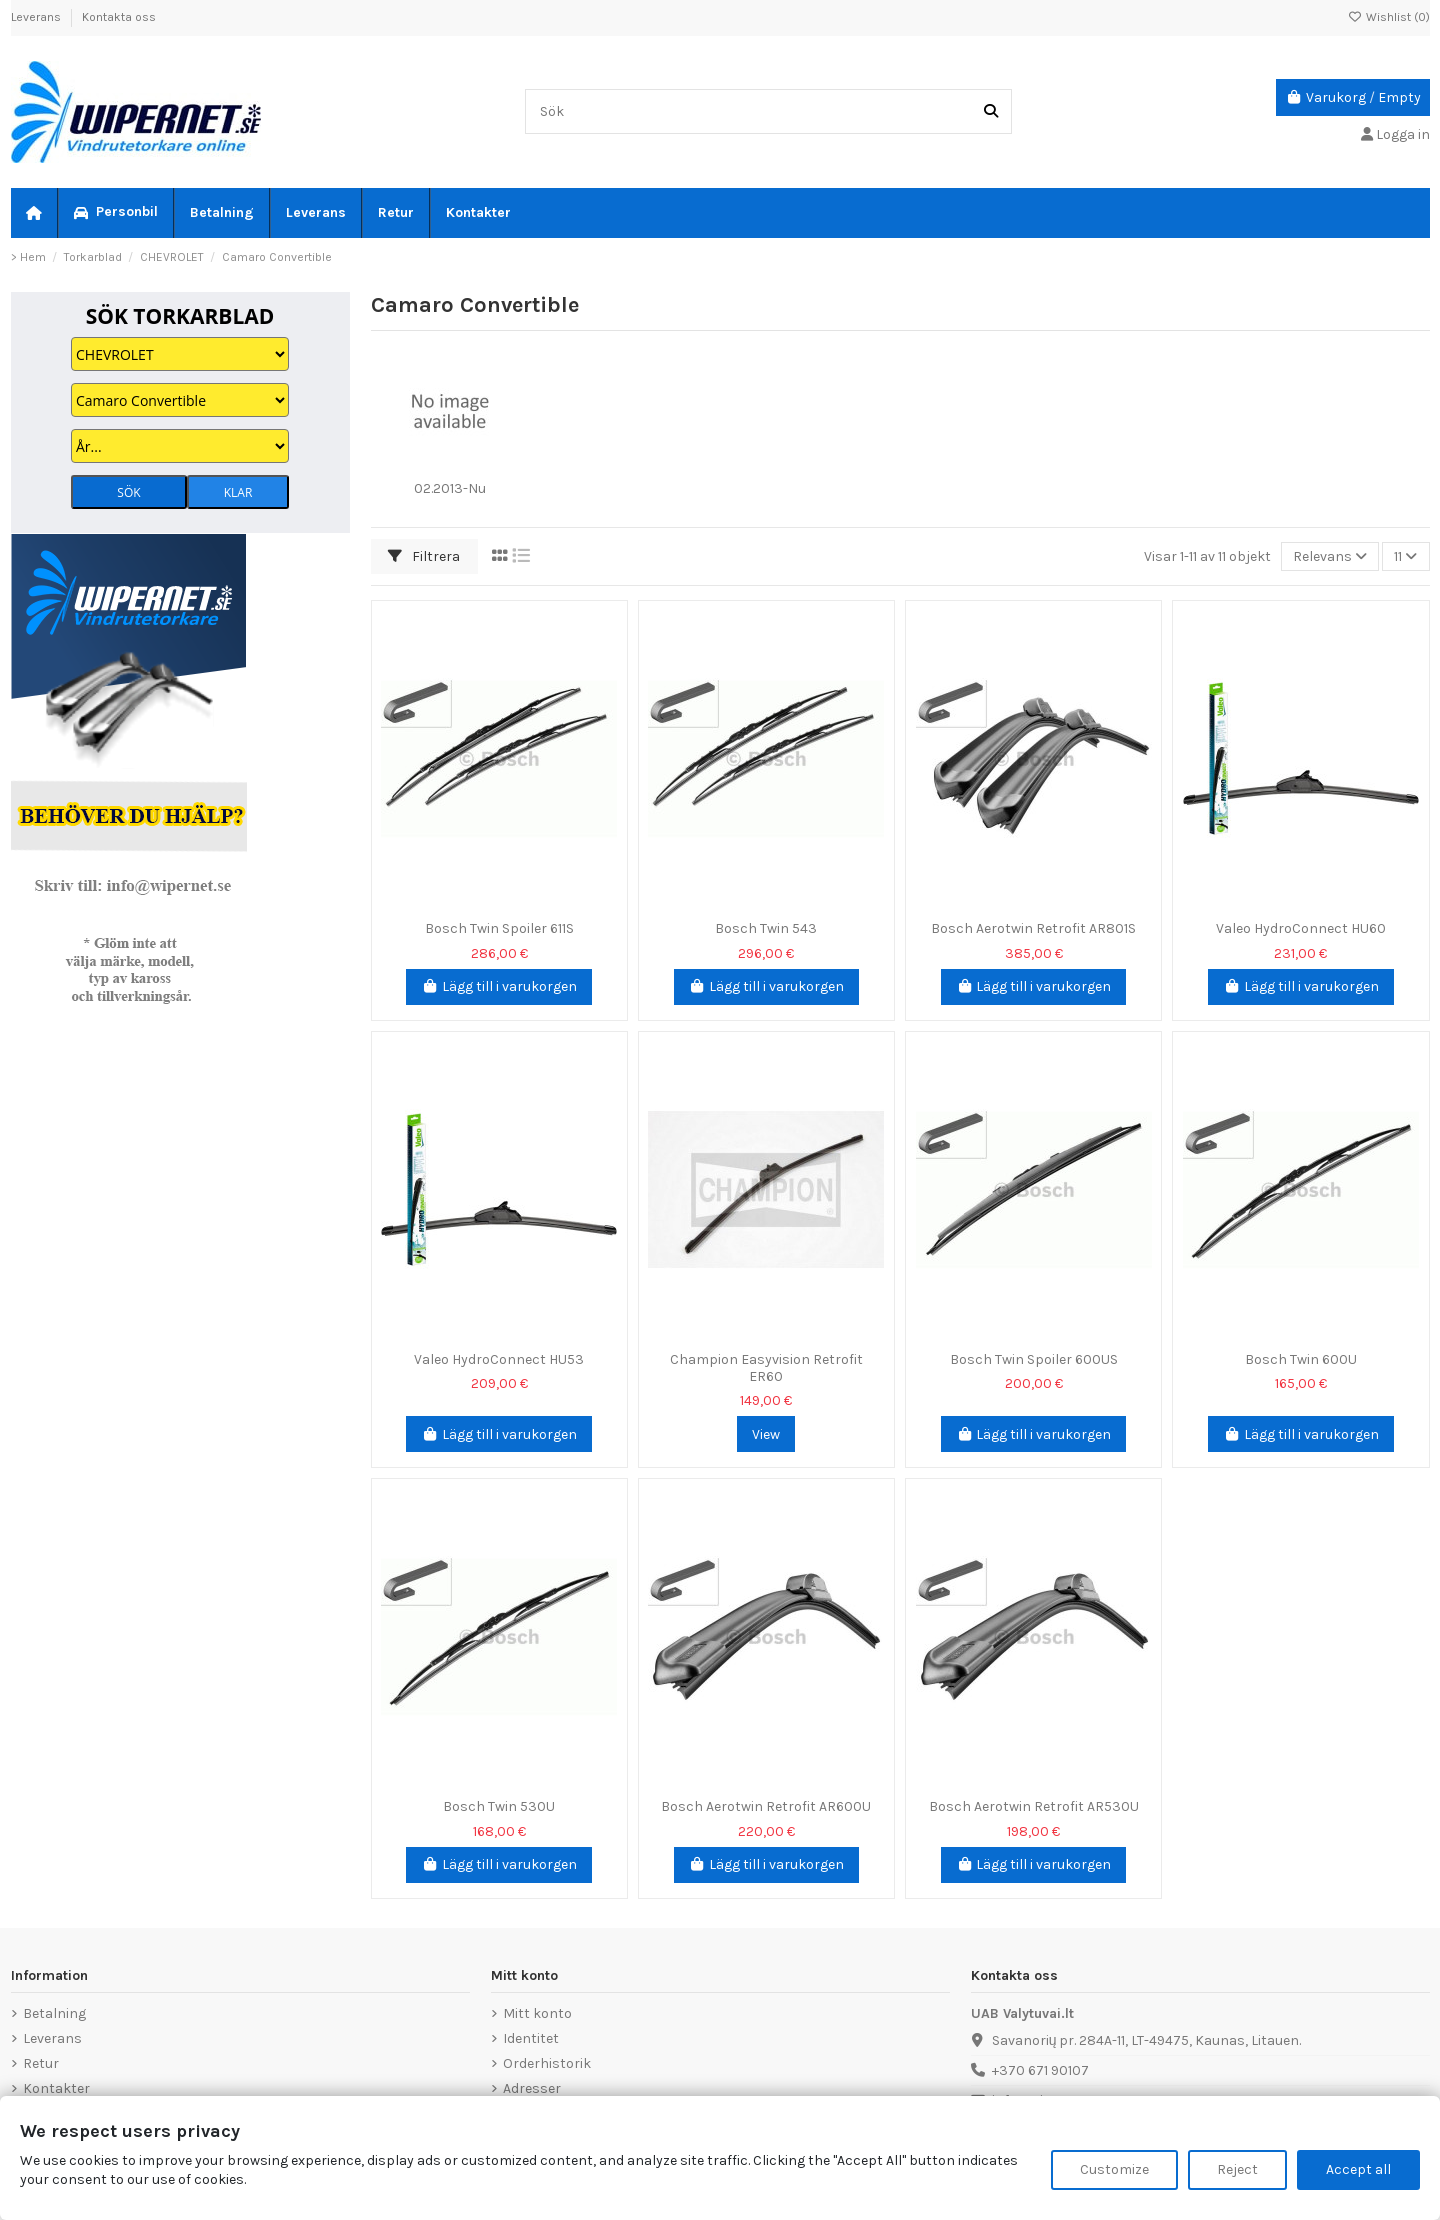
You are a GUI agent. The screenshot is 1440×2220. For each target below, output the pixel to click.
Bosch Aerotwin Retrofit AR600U (766, 1806)
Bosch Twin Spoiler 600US (1034, 1359)
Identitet (531, 2038)
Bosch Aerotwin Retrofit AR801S (1033, 928)
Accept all (1358, 2169)
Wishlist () (1389, 17)
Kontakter (56, 2088)
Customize (1114, 2169)
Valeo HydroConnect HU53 (499, 1359)
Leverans (37, 17)
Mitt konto (537, 2013)
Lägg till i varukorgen (499, 986)
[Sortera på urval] (1330, 556)
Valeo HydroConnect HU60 (1301, 928)
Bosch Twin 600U (1301, 1359)
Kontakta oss (119, 17)
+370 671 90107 (1040, 2070)
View (766, 1434)
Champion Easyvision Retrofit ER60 (766, 1368)
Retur (41, 2063)
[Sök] (991, 111)
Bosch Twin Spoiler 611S (499, 928)
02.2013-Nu (450, 488)
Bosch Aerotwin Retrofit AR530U (1034, 1806)
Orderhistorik (547, 2063)
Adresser (532, 2088)
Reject (1237, 2169)
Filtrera (424, 556)
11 (1405, 556)
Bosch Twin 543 (766, 928)
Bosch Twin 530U (499, 1806)
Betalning (54, 2013)
